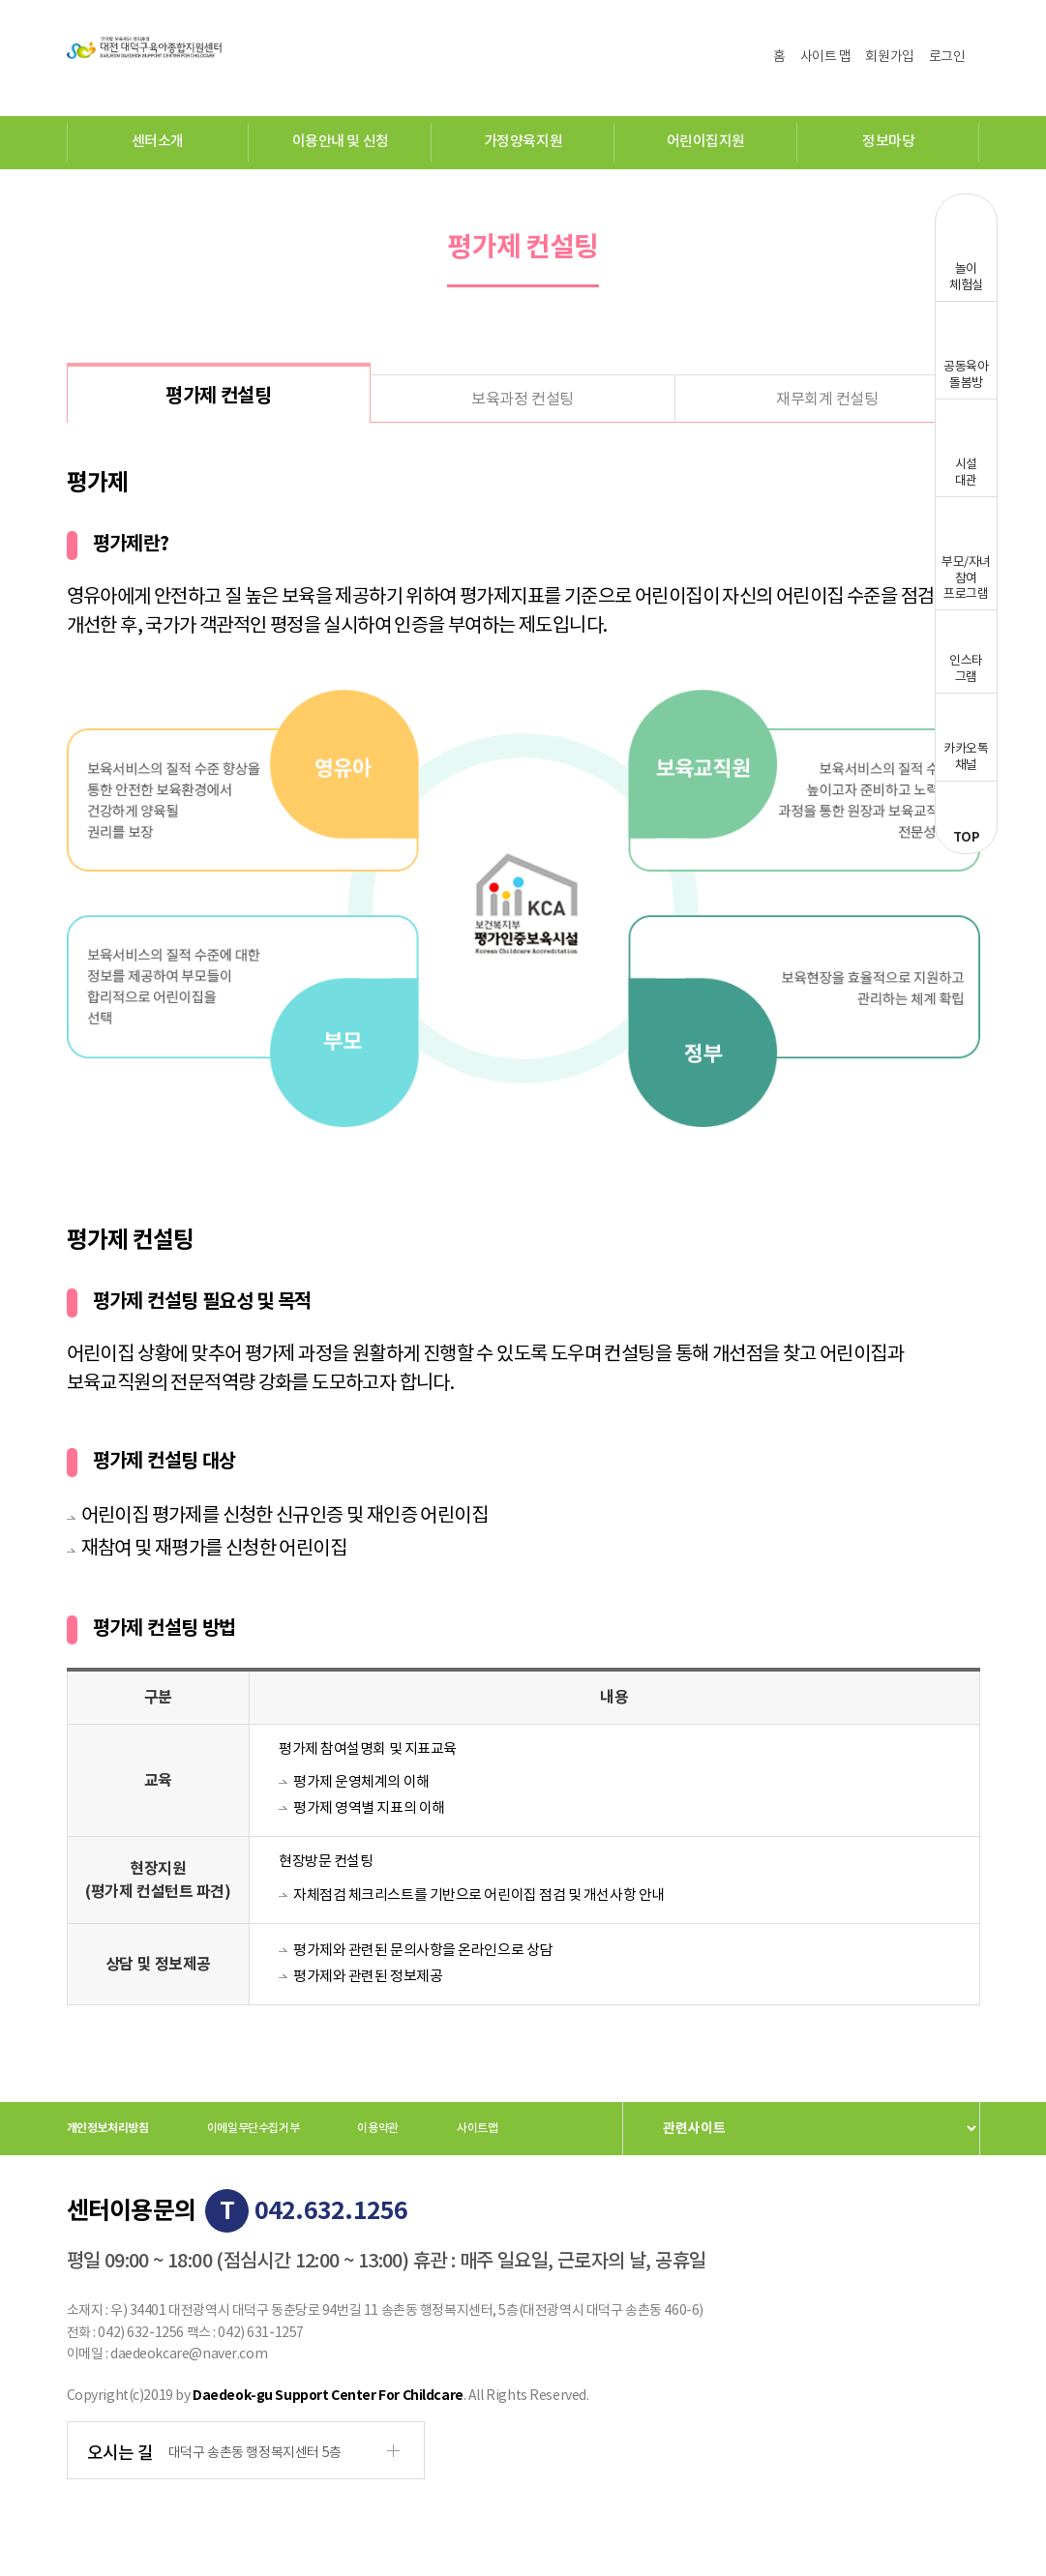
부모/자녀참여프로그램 (966, 579)
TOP (966, 837)
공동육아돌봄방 (965, 375)
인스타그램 (966, 669)
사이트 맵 (826, 57)
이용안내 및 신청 (340, 141)
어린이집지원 (706, 141)
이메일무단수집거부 (253, 2128)
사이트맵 (477, 2128)
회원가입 (889, 57)
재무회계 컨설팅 (827, 399)
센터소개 (158, 141)
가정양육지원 (523, 141)
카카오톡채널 (965, 757)
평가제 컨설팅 (218, 396)
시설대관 (966, 473)
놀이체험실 (966, 277)
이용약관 (378, 2128)
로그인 (947, 57)
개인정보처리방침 (108, 2128)
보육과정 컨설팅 (522, 399)
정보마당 (888, 141)
